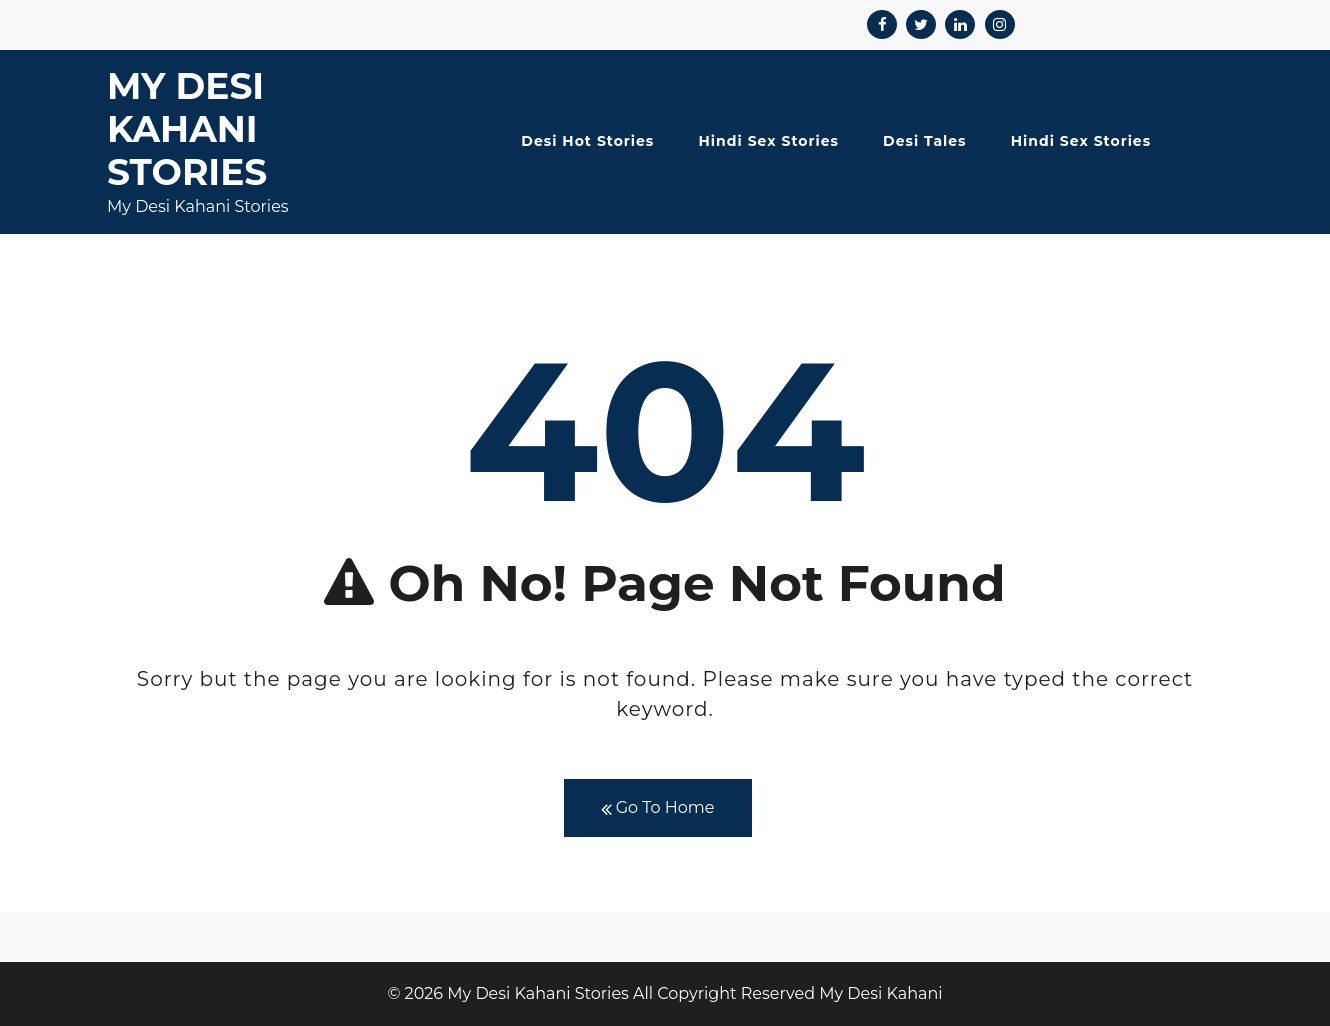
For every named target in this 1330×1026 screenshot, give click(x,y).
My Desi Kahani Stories (187, 129)
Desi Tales (924, 141)
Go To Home (658, 808)
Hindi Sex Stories (769, 141)
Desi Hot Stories (587, 141)
